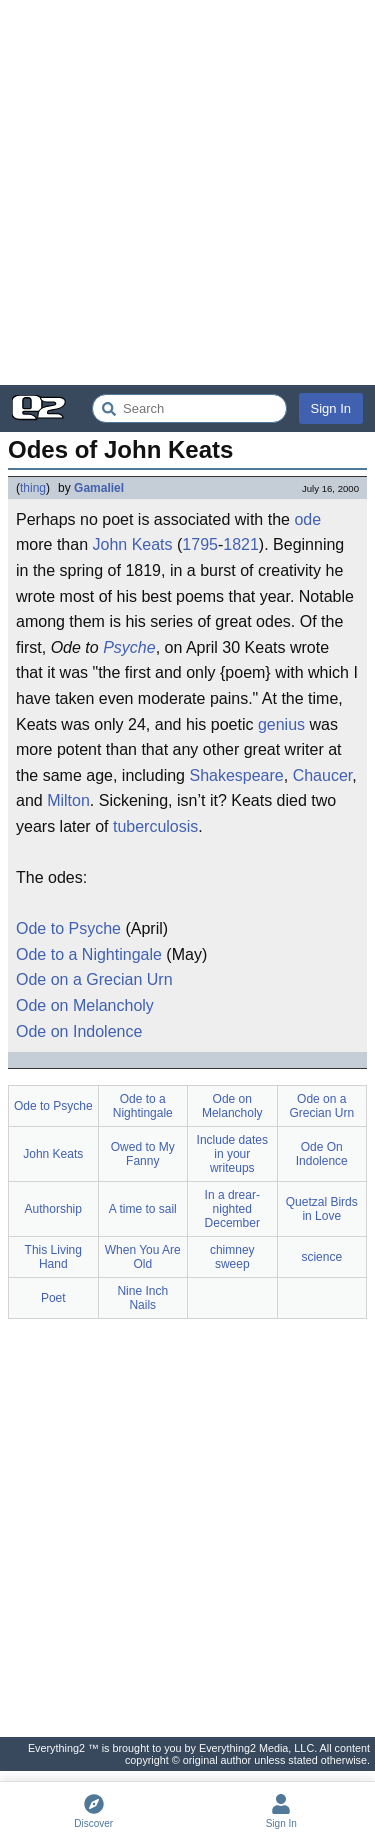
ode (307, 519)
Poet (53, 1298)
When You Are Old (143, 1257)
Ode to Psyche (68, 928)
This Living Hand (53, 1257)
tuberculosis (155, 826)
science (321, 1257)
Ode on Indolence (79, 1031)
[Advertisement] (187, 192)
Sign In (331, 408)
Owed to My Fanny (143, 1154)
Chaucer (323, 775)
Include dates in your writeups (232, 1154)
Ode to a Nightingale (89, 954)
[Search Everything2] (189, 408)
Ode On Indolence (322, 1154)
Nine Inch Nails (142, 1298)
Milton (68, 800)
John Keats (132, 544)
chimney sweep (232, 1257)
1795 (200, 544)
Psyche (129, 647)
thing (33, 488)
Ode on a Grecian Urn (94, 979)
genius (281, 724)
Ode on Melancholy (85, 1005)
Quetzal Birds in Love (322, 1209)
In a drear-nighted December (232, 1209)
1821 (241, 544)
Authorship (53, 1209)
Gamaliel (99, 488)
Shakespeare (236, 775)
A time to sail (143, 1209)
